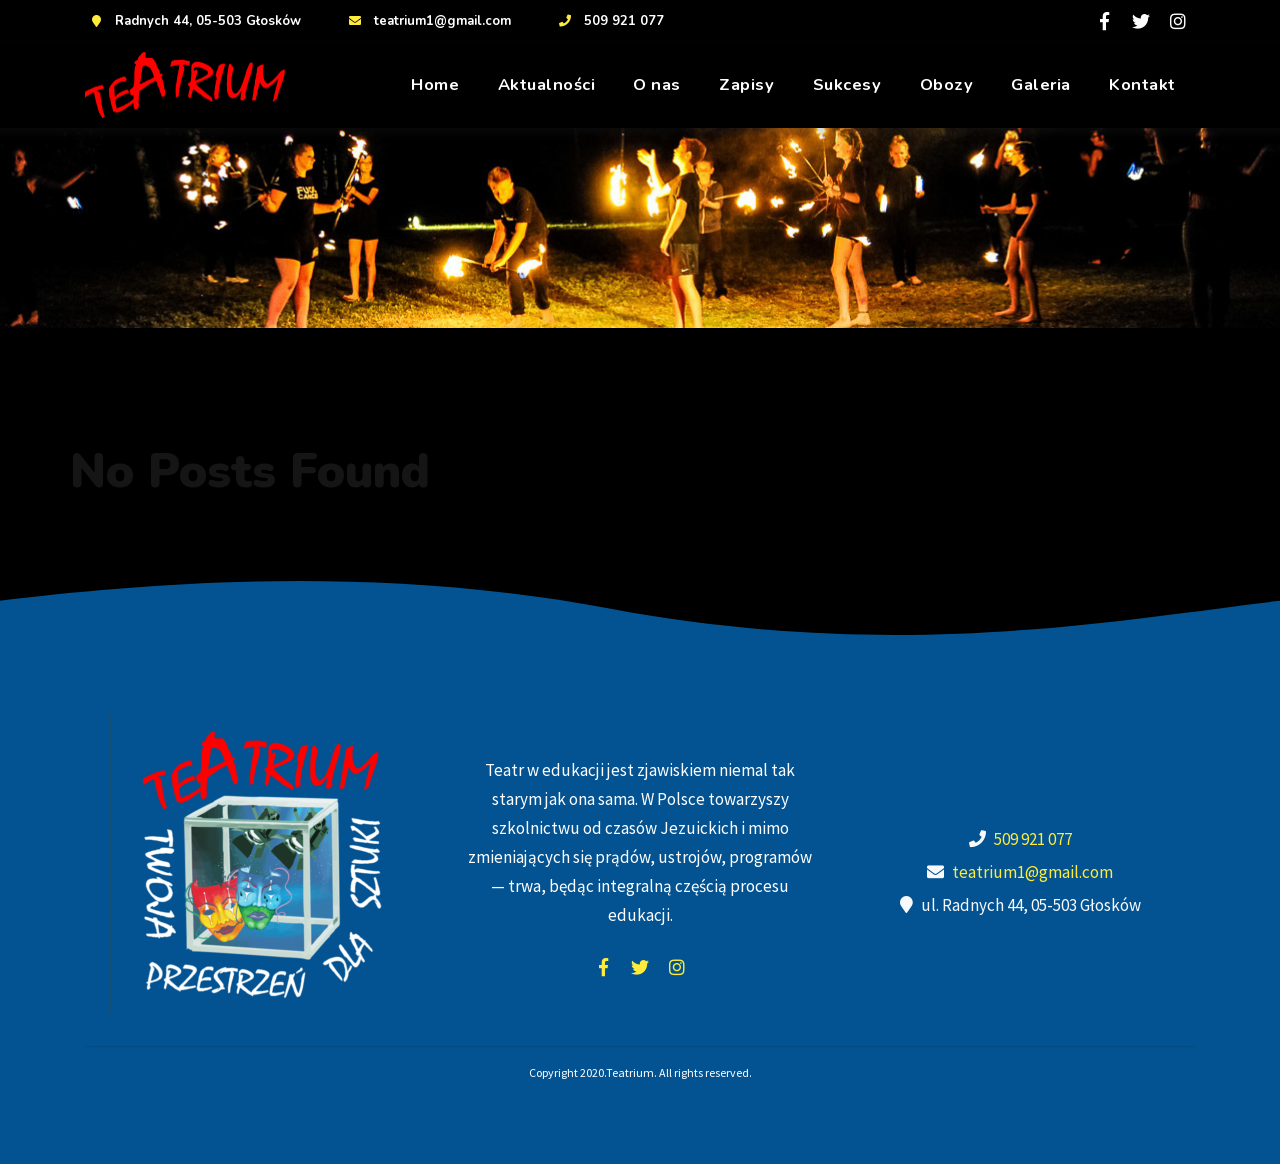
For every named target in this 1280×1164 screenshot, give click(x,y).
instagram (677, 967)
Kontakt (1142, 84)
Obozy (947, 84)
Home (435, 84)
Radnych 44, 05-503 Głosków (193, 21)
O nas (657, 84)
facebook (603, 967)
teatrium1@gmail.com (427, 21)
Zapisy (746, 84)
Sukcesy (847, 84)
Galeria (1041, 84)
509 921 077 (609, 21)
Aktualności (547, 84)
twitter (640, 967)
